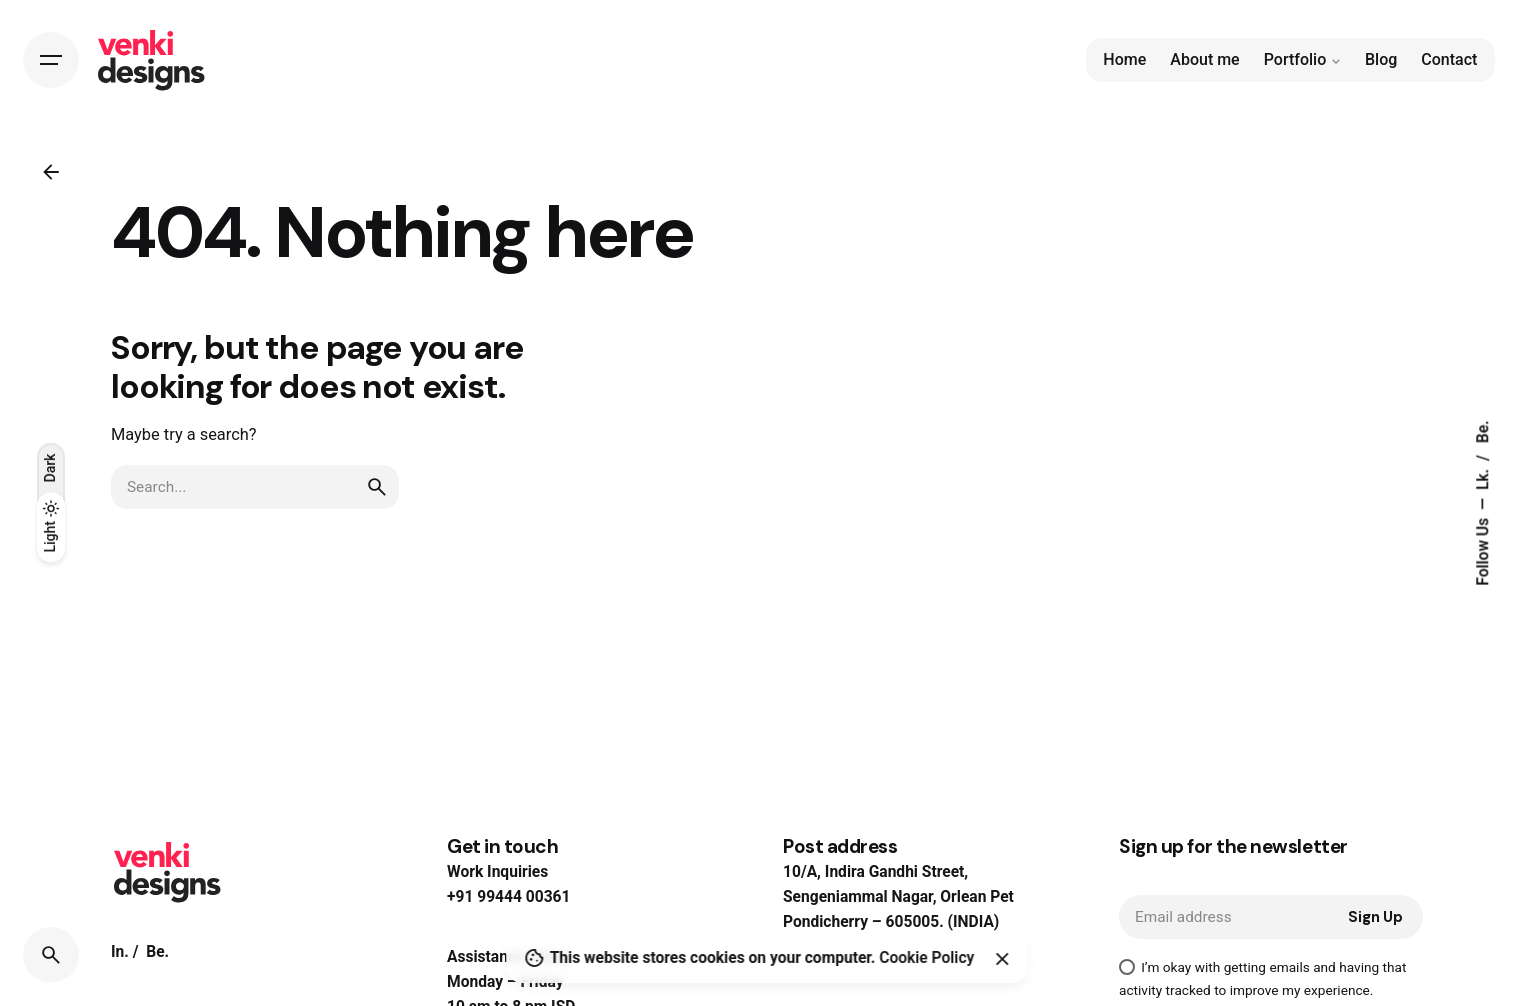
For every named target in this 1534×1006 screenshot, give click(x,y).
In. (120, 952)
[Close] (1002, 959)
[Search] (51, 955)
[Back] (51, 172)
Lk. (1483, 477)
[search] (377, 487)
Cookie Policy (926, 958)
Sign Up (1375, 917)
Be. (1483, 431)
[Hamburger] (51, 60)
